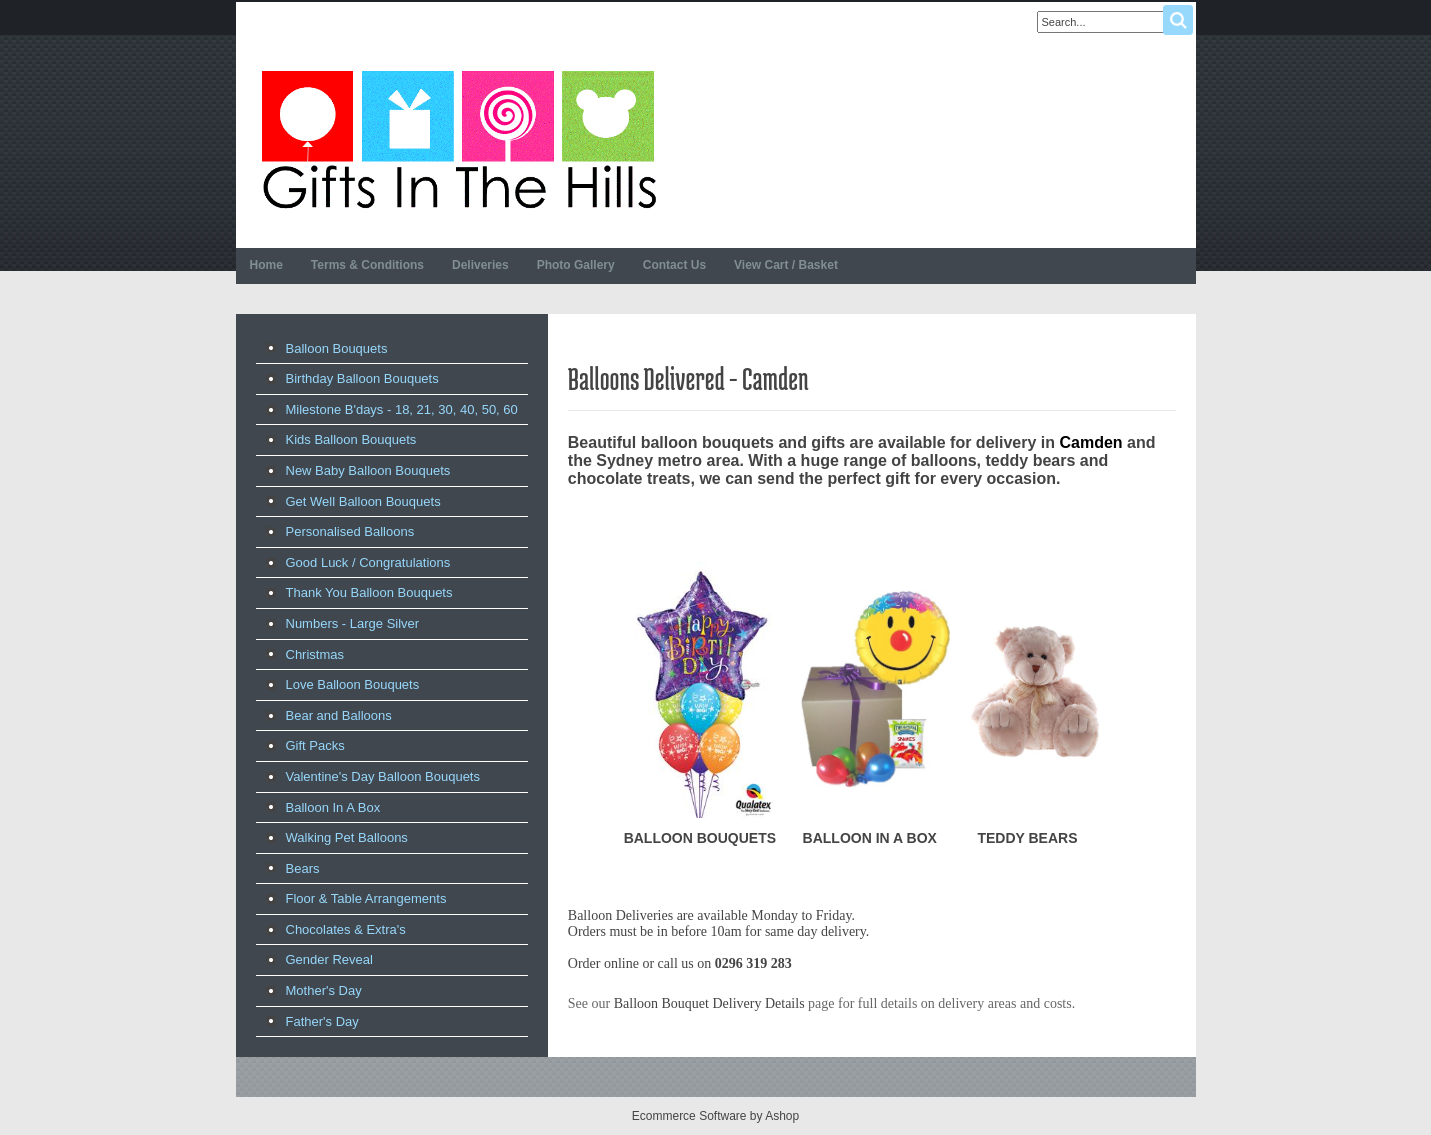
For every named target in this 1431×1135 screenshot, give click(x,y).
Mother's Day (324, 990)
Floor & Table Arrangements (366, 898)
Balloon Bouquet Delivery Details (709, 1003)
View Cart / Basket (786, 265)
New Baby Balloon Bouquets (368, 470)
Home (266, 265)
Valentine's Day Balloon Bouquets (383, 776)
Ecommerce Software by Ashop (715, 1116)
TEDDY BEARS (1027, 838)
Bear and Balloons (339, 715)
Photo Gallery (576, 265)
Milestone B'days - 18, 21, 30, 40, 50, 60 (402, 409)
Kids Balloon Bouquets (351, 439)
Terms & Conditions (367, 265)
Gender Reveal (329, 959)
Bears (303, 868)
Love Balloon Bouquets (353, 684)
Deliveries (480, 265)
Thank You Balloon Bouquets (369, 592)
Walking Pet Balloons (347, 837)
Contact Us (674, 265)
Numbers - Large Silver (353, 623)
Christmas (315, 654)
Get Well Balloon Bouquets (363, 501)
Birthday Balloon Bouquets (362, 378)
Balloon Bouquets (337, 348)
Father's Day (322, 1021)
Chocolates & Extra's (346, 929)
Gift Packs (315, 745)
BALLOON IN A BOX (870, 838)
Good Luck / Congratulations (368, 562)
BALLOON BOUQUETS (700, 838)
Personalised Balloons (350, 531)
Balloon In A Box (333, 807)
